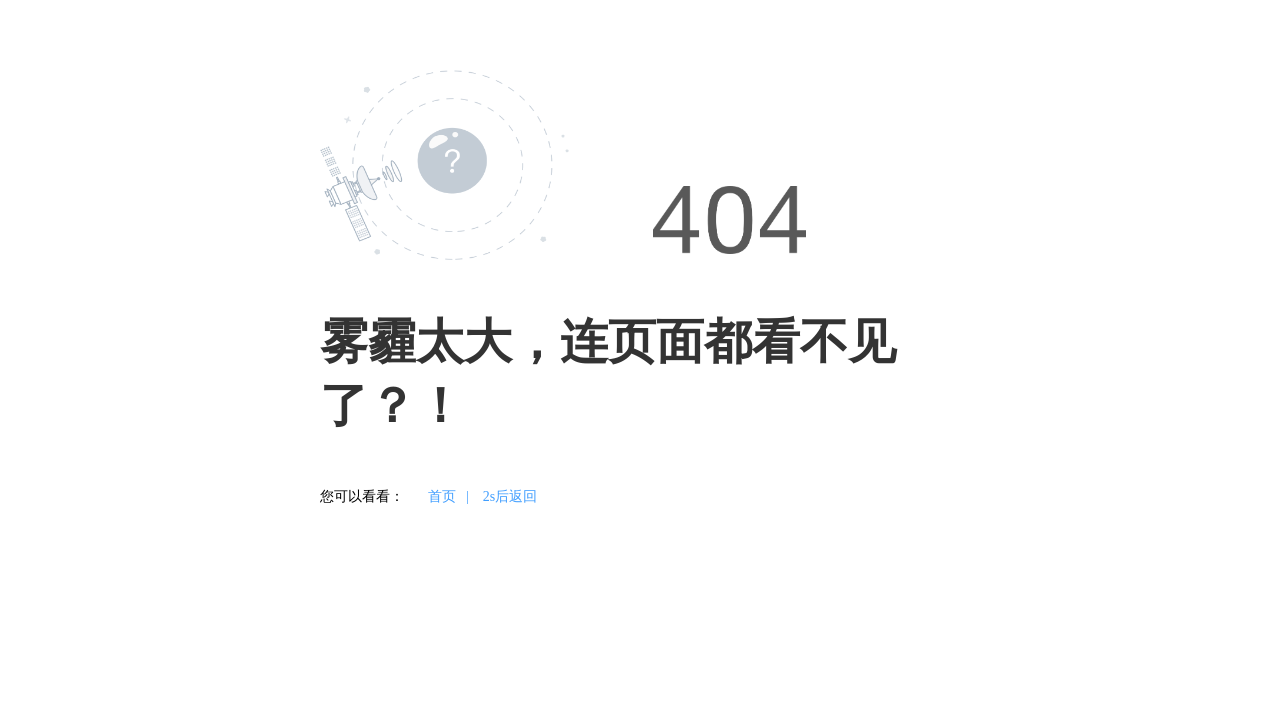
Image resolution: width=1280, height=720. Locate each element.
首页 (442, 496)
